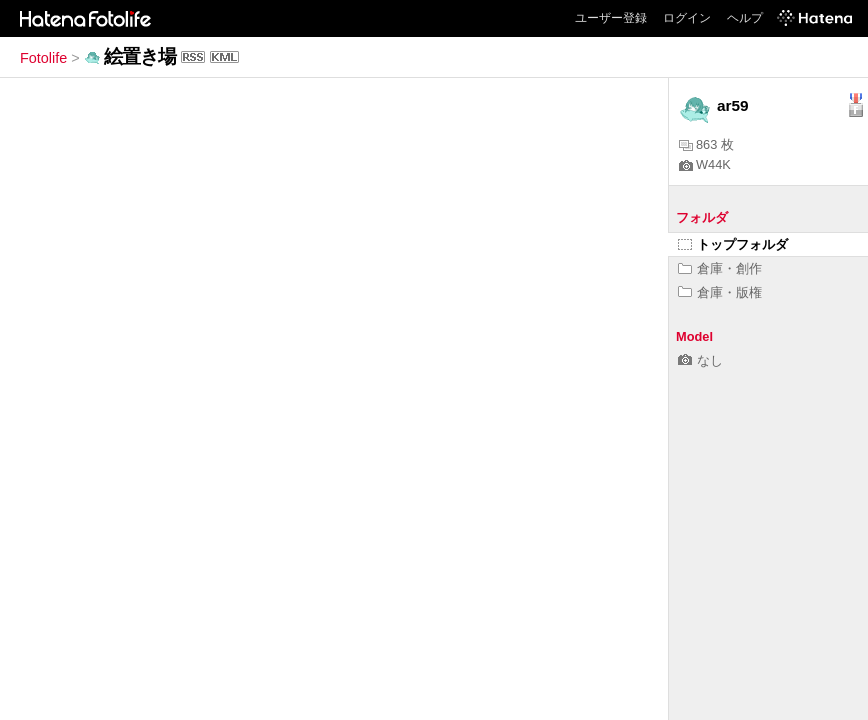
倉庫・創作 (720, 268)
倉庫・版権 (720, 292)
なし (700, 360)
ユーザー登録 (611, 18)
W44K (705, 164)
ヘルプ (745, 18)
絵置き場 (140, 56)
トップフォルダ (733, 244)
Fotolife (43, 58)
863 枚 (706, 144)
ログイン (687, 18)
